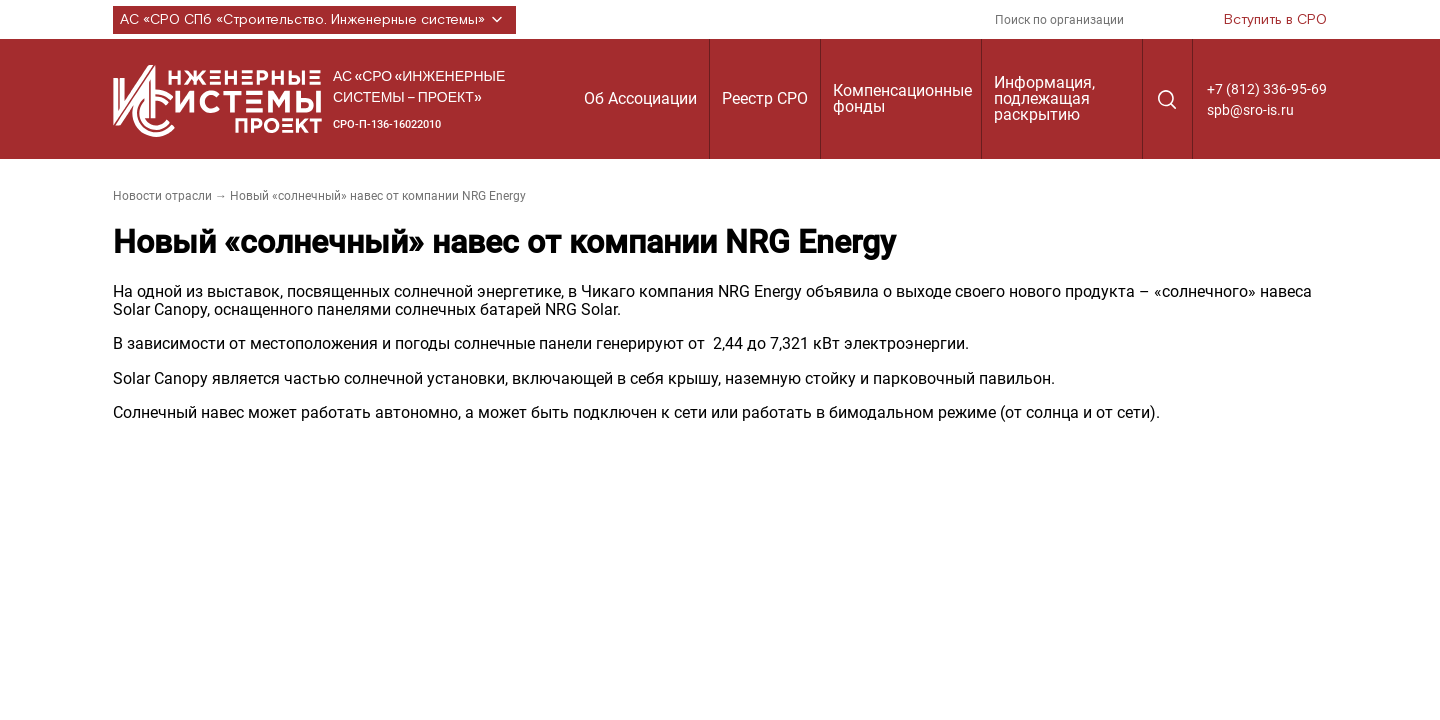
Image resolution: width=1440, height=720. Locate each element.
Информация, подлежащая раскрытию (1044, 98)
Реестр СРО (765, 98)
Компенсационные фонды (902, 98)
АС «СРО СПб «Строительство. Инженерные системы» (314, 20)
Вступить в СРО (1275, 20)
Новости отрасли (162, 196)
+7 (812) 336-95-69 (1267, 89)
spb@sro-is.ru (1250, 110)
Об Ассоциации (640, 98)
